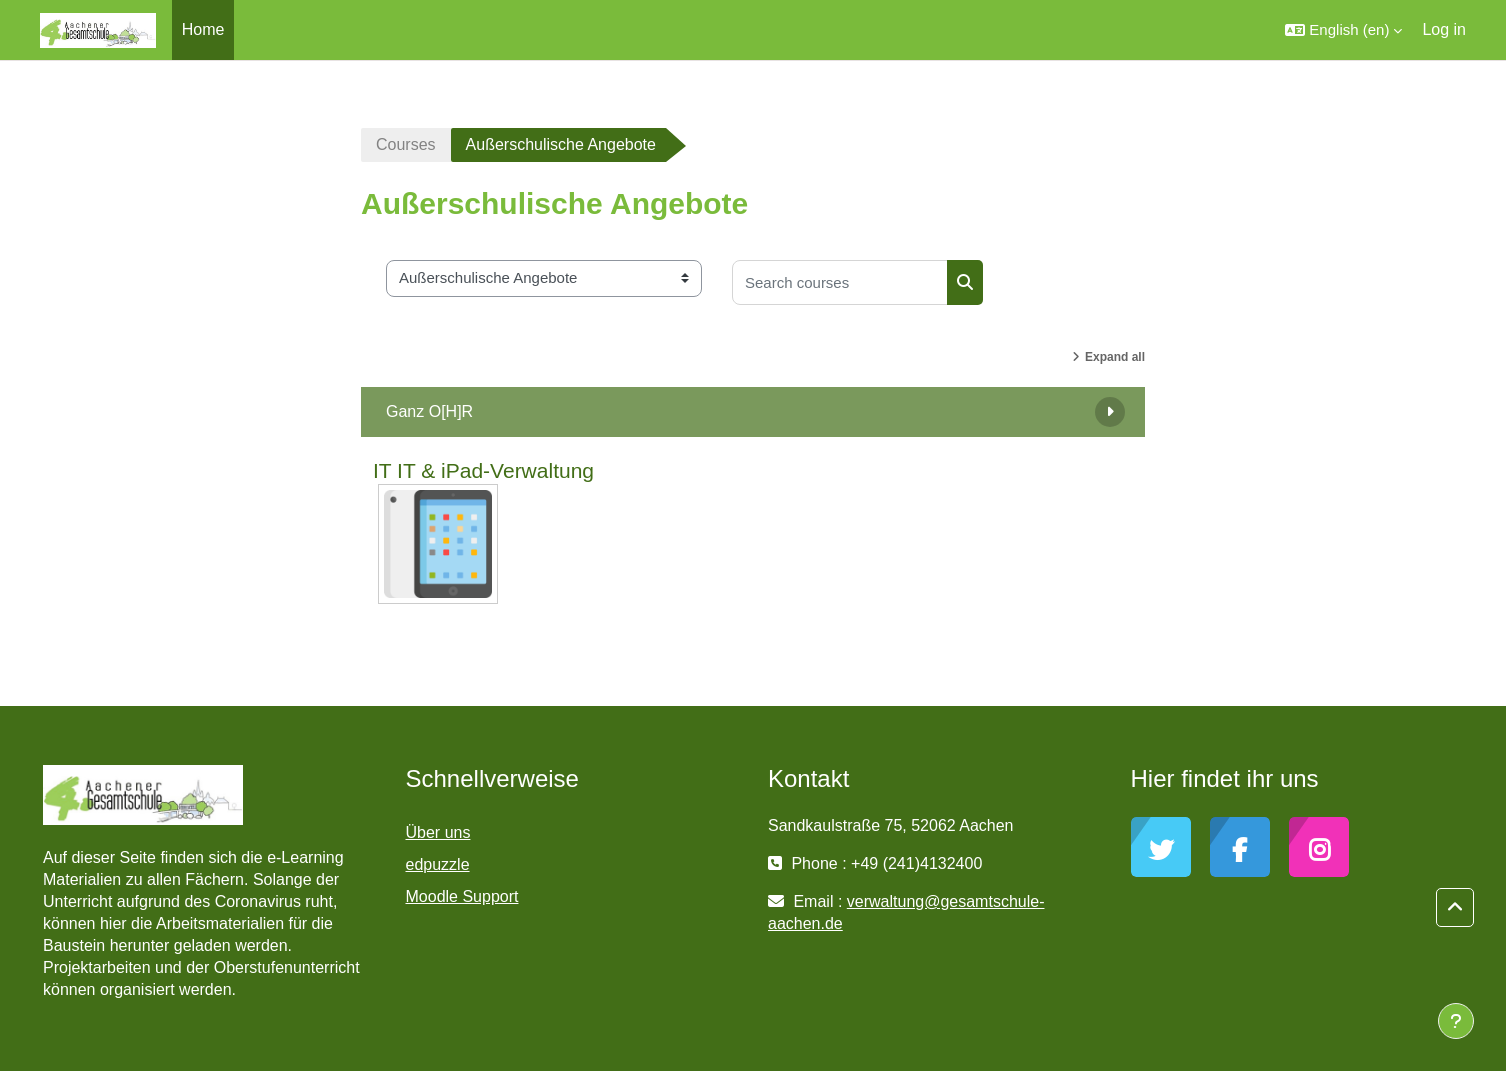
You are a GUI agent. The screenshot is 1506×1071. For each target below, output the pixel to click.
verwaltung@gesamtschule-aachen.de (906, 912)
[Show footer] (1456, 1021)
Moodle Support (462, 896)
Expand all (1115, 357)
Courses (406, 144)
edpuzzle (438, 864)
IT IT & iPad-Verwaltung (483, 470)
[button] (1343, 30)
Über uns (438, 832)
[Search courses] (840, 282)
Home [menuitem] (203, 29)
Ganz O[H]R (429, 411)
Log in (1444, 29)
